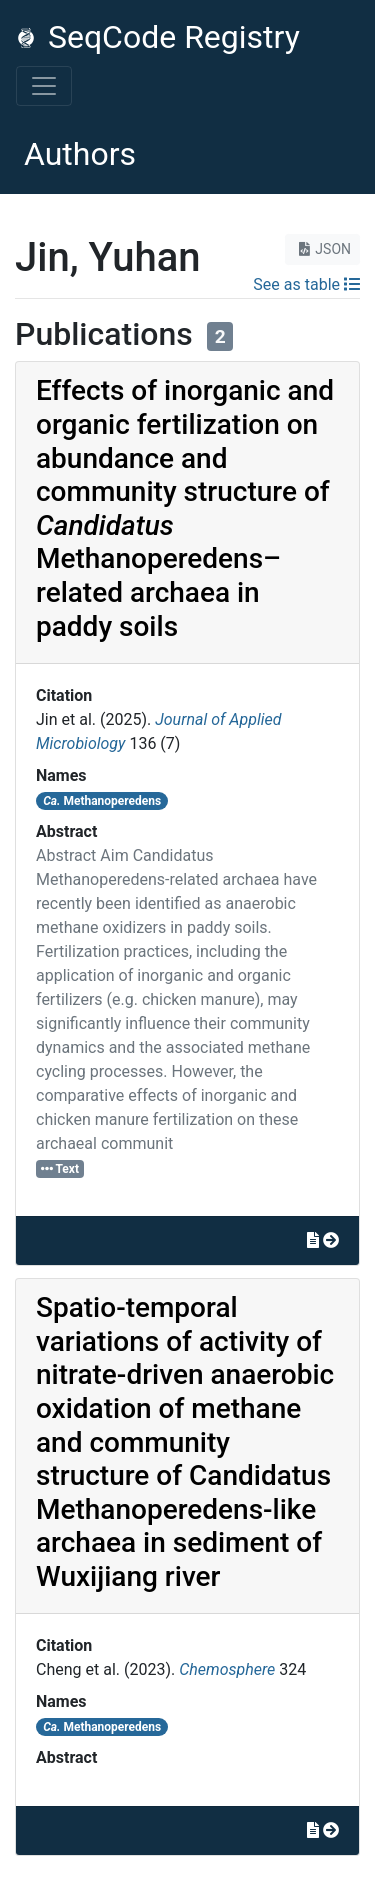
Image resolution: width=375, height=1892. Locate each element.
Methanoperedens (102, 801)
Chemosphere (227, 1669)
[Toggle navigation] (44, 86)
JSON (322, 249)
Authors (80, 154)
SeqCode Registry (158, 37)
